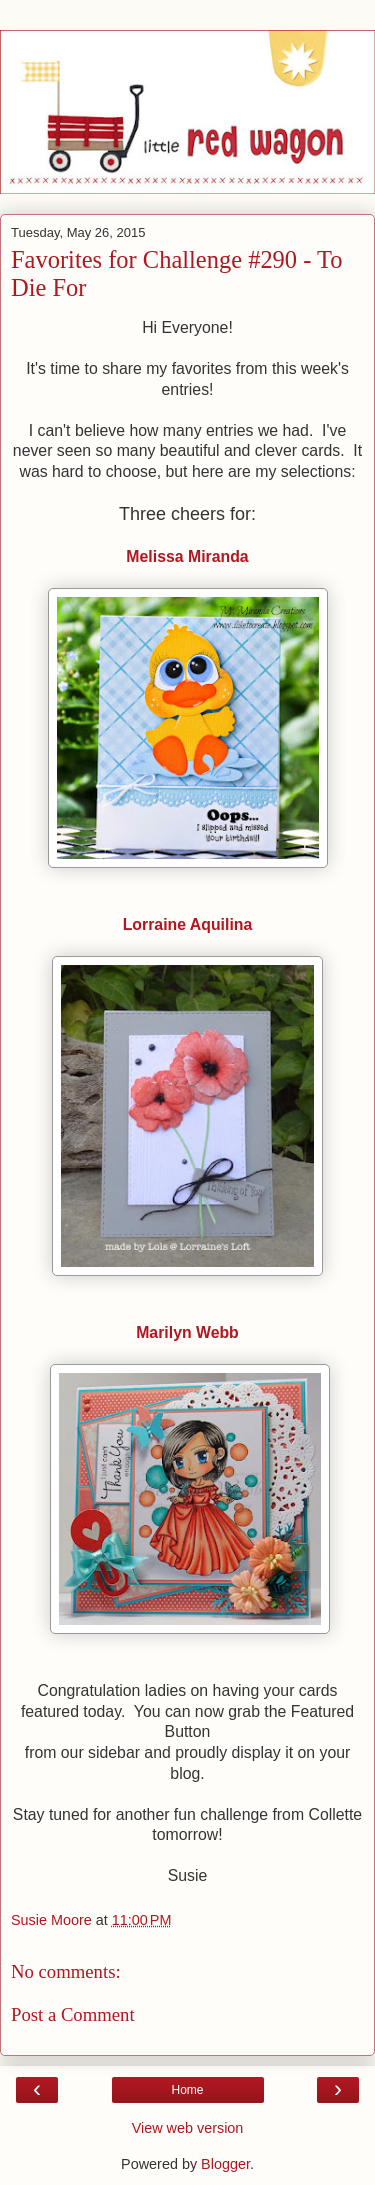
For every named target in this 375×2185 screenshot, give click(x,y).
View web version (188, 2128)
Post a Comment (73, 2014)
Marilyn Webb (187, 1332)
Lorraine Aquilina (188, 924)
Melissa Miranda (187, 556)
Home (187, 2090)
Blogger (225, 2164)
